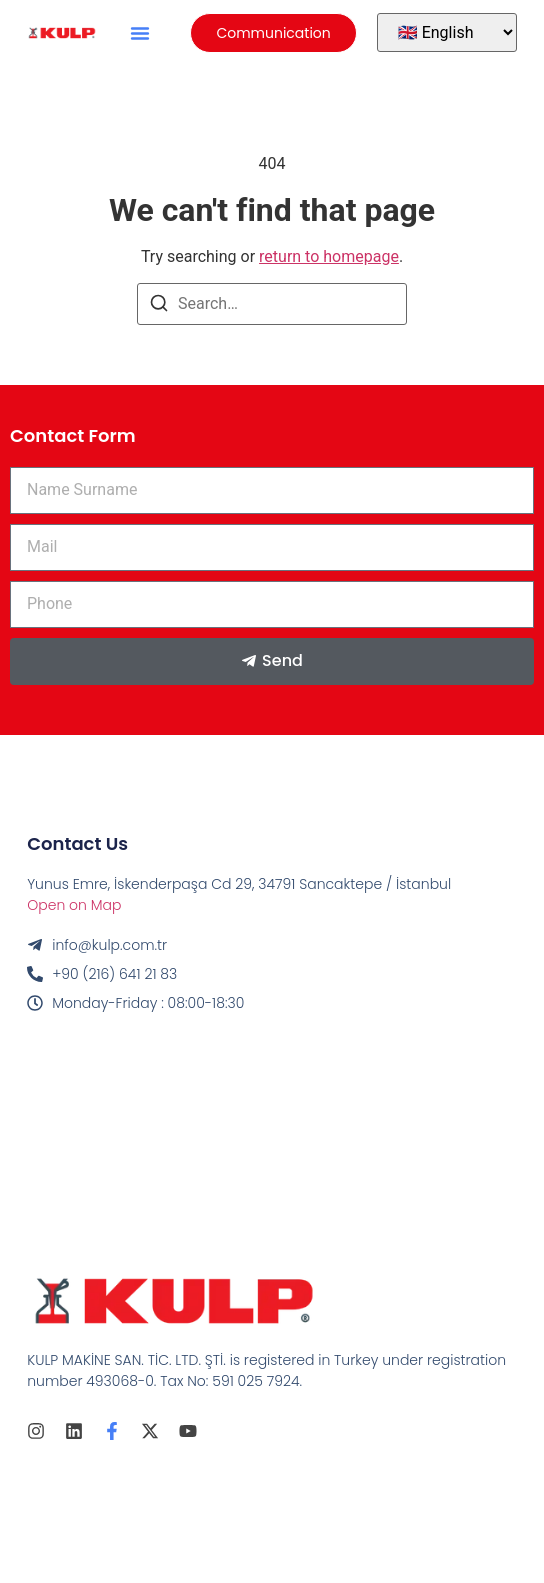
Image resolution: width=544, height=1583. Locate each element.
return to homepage (329, 256)
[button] (140, 33)
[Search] (159, 306)
